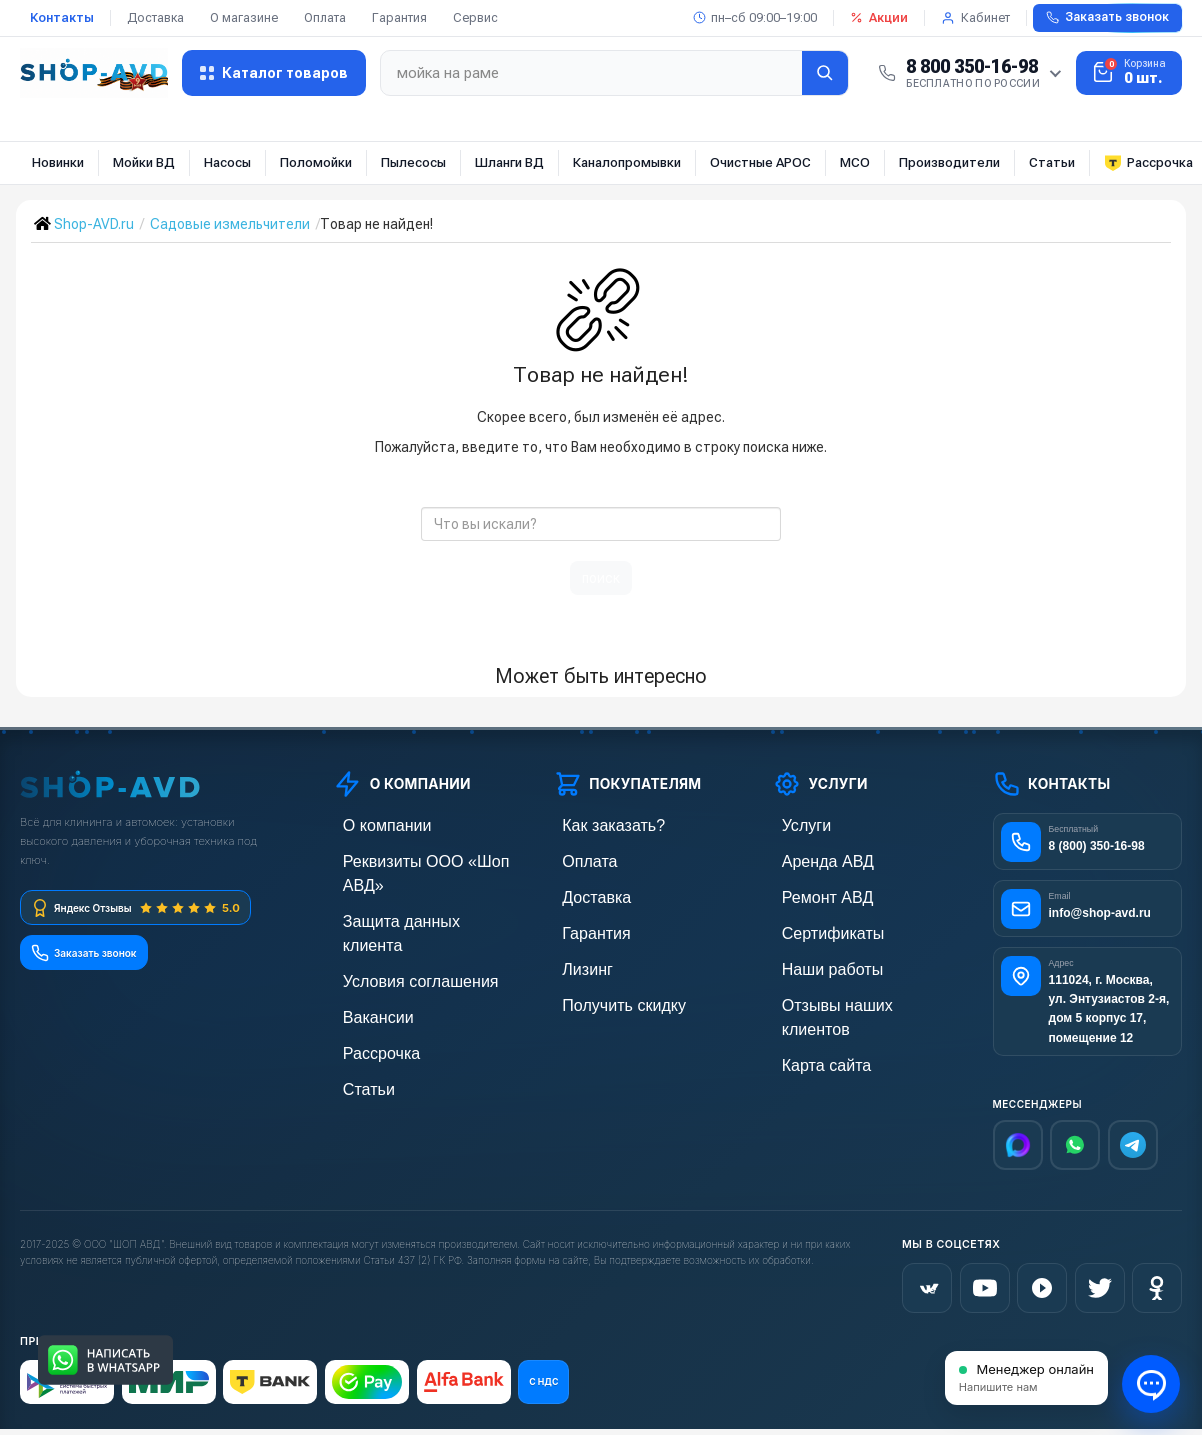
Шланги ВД (509, 162)
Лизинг (575, 960)
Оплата (325, 17)
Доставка (155, 17)
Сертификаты (816, 926)
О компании (371, 824)
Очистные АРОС (760, 162)
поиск (601, 578)
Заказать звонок (1107, 17)
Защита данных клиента (410, 892)
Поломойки (316, 162)
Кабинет (975, 17)
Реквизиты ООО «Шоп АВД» (423, 858)
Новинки (58, 162)
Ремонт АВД (811, 892)
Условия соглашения (399, 926)
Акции (879, 17)
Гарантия (399, 17)
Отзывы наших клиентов (850, 994)
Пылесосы (413, 162)
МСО (855, 162)
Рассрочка (366, 994)
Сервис (475, 17)
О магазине (244, 17)
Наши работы (815, 960)
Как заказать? (597, 824)
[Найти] (825, 73)
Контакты (62, 17)
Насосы (227, 162)
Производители (949, 162)
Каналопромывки (627, 162)
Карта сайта (810, 1028)
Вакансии (364, 960)
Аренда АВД (811, 858)
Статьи (1052, 162)
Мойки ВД (144, 162)
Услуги (794, 824)
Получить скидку (606, 994)
